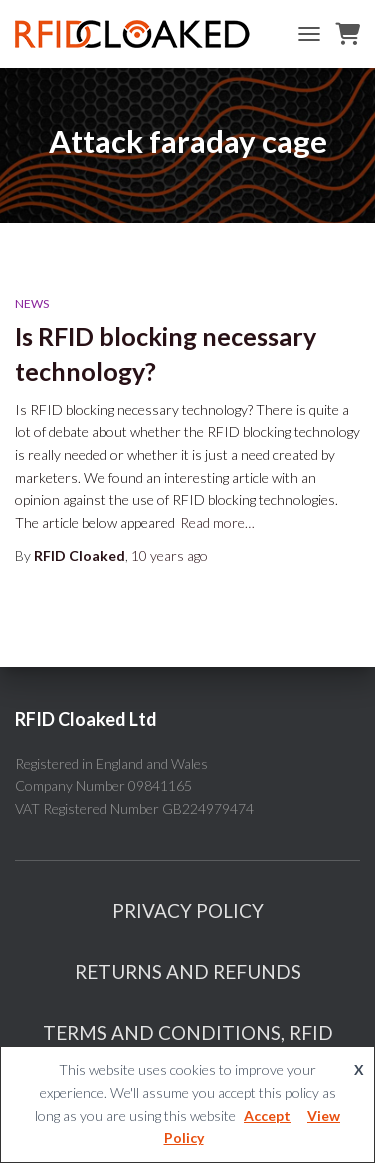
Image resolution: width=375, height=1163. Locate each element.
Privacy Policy (188, 910)
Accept (267, 1115)
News (32, 303)
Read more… (217, 522)
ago (169, 555)
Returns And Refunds (188, 971)
